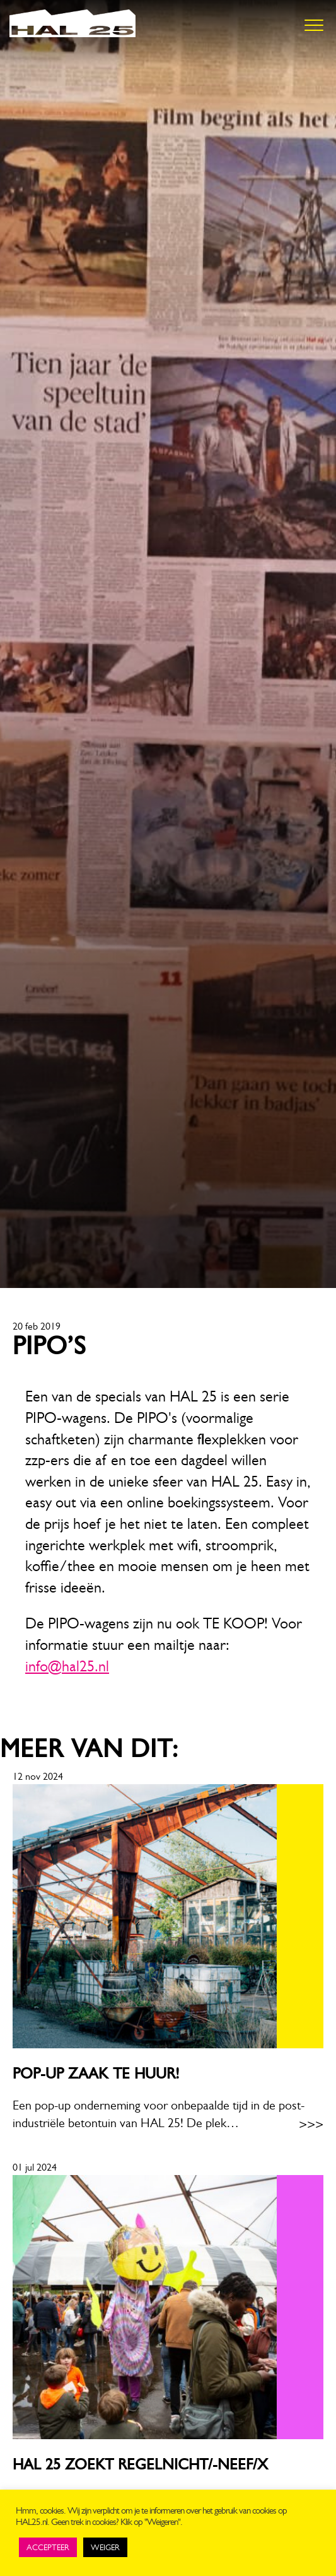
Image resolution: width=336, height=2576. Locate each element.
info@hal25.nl (67, 1666)
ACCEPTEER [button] (47, 2547)
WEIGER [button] (105, 2547)
